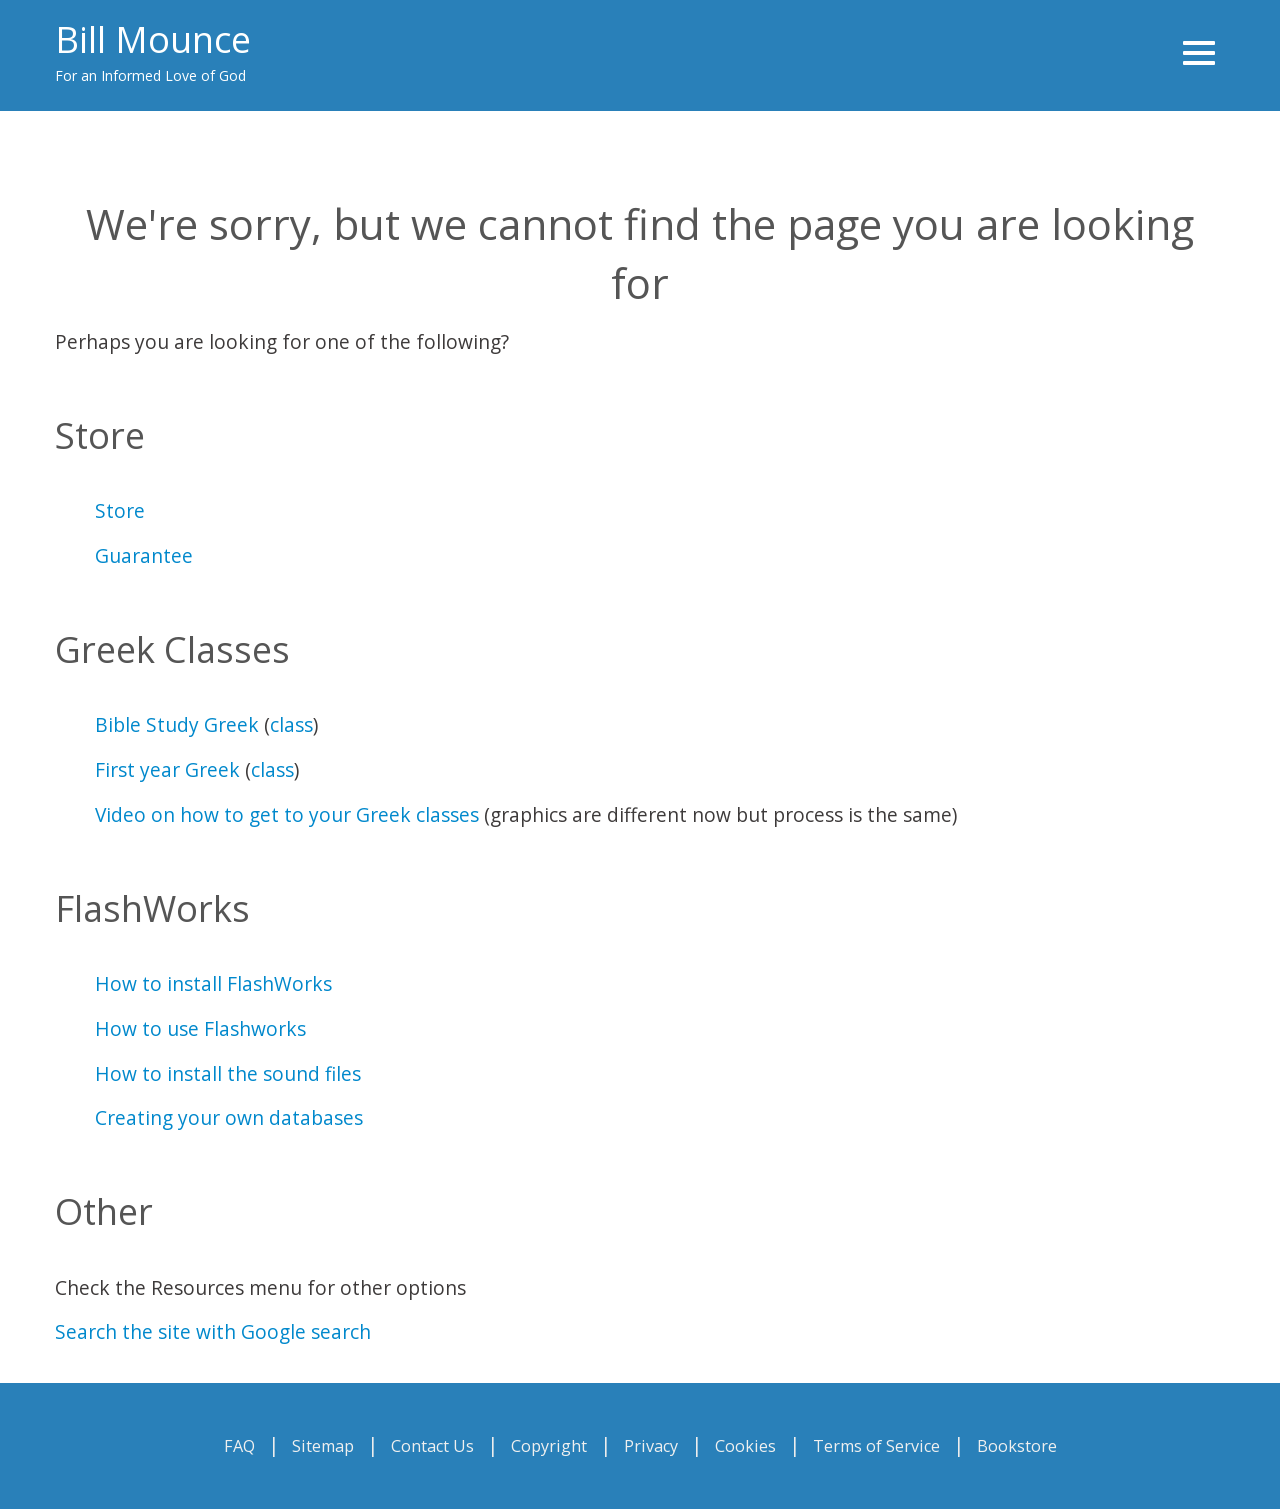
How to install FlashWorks (213, 983)
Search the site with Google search (213, 1331)
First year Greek (167, 769)
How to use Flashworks (200, 1028)
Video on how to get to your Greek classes (287, 814)
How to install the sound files (228, 1073)
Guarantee (144, 555)
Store (120, 510)
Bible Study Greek (177, 724)
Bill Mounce (153, 39)
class (291, 724)
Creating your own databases (229, 1117)
